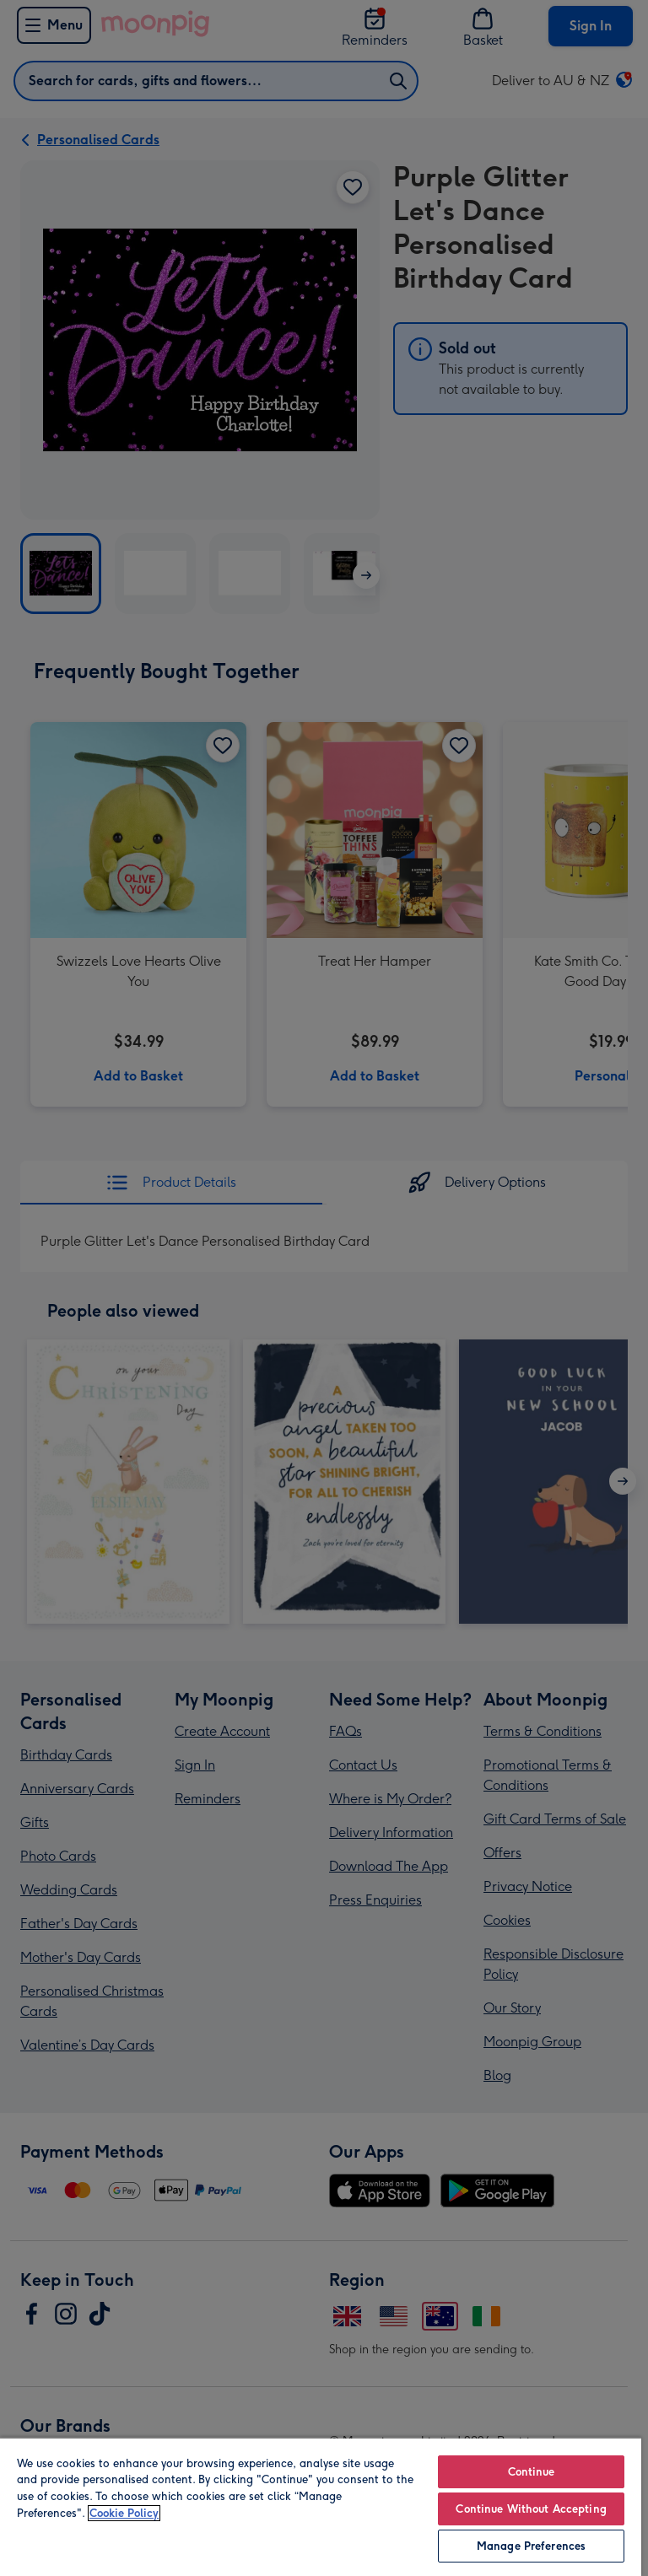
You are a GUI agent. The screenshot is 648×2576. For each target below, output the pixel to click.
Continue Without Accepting (531, 2509)
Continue (531, 2472)
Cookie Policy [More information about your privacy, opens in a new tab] (124, 2513)
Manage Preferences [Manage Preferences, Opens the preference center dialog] (531, 2546)
